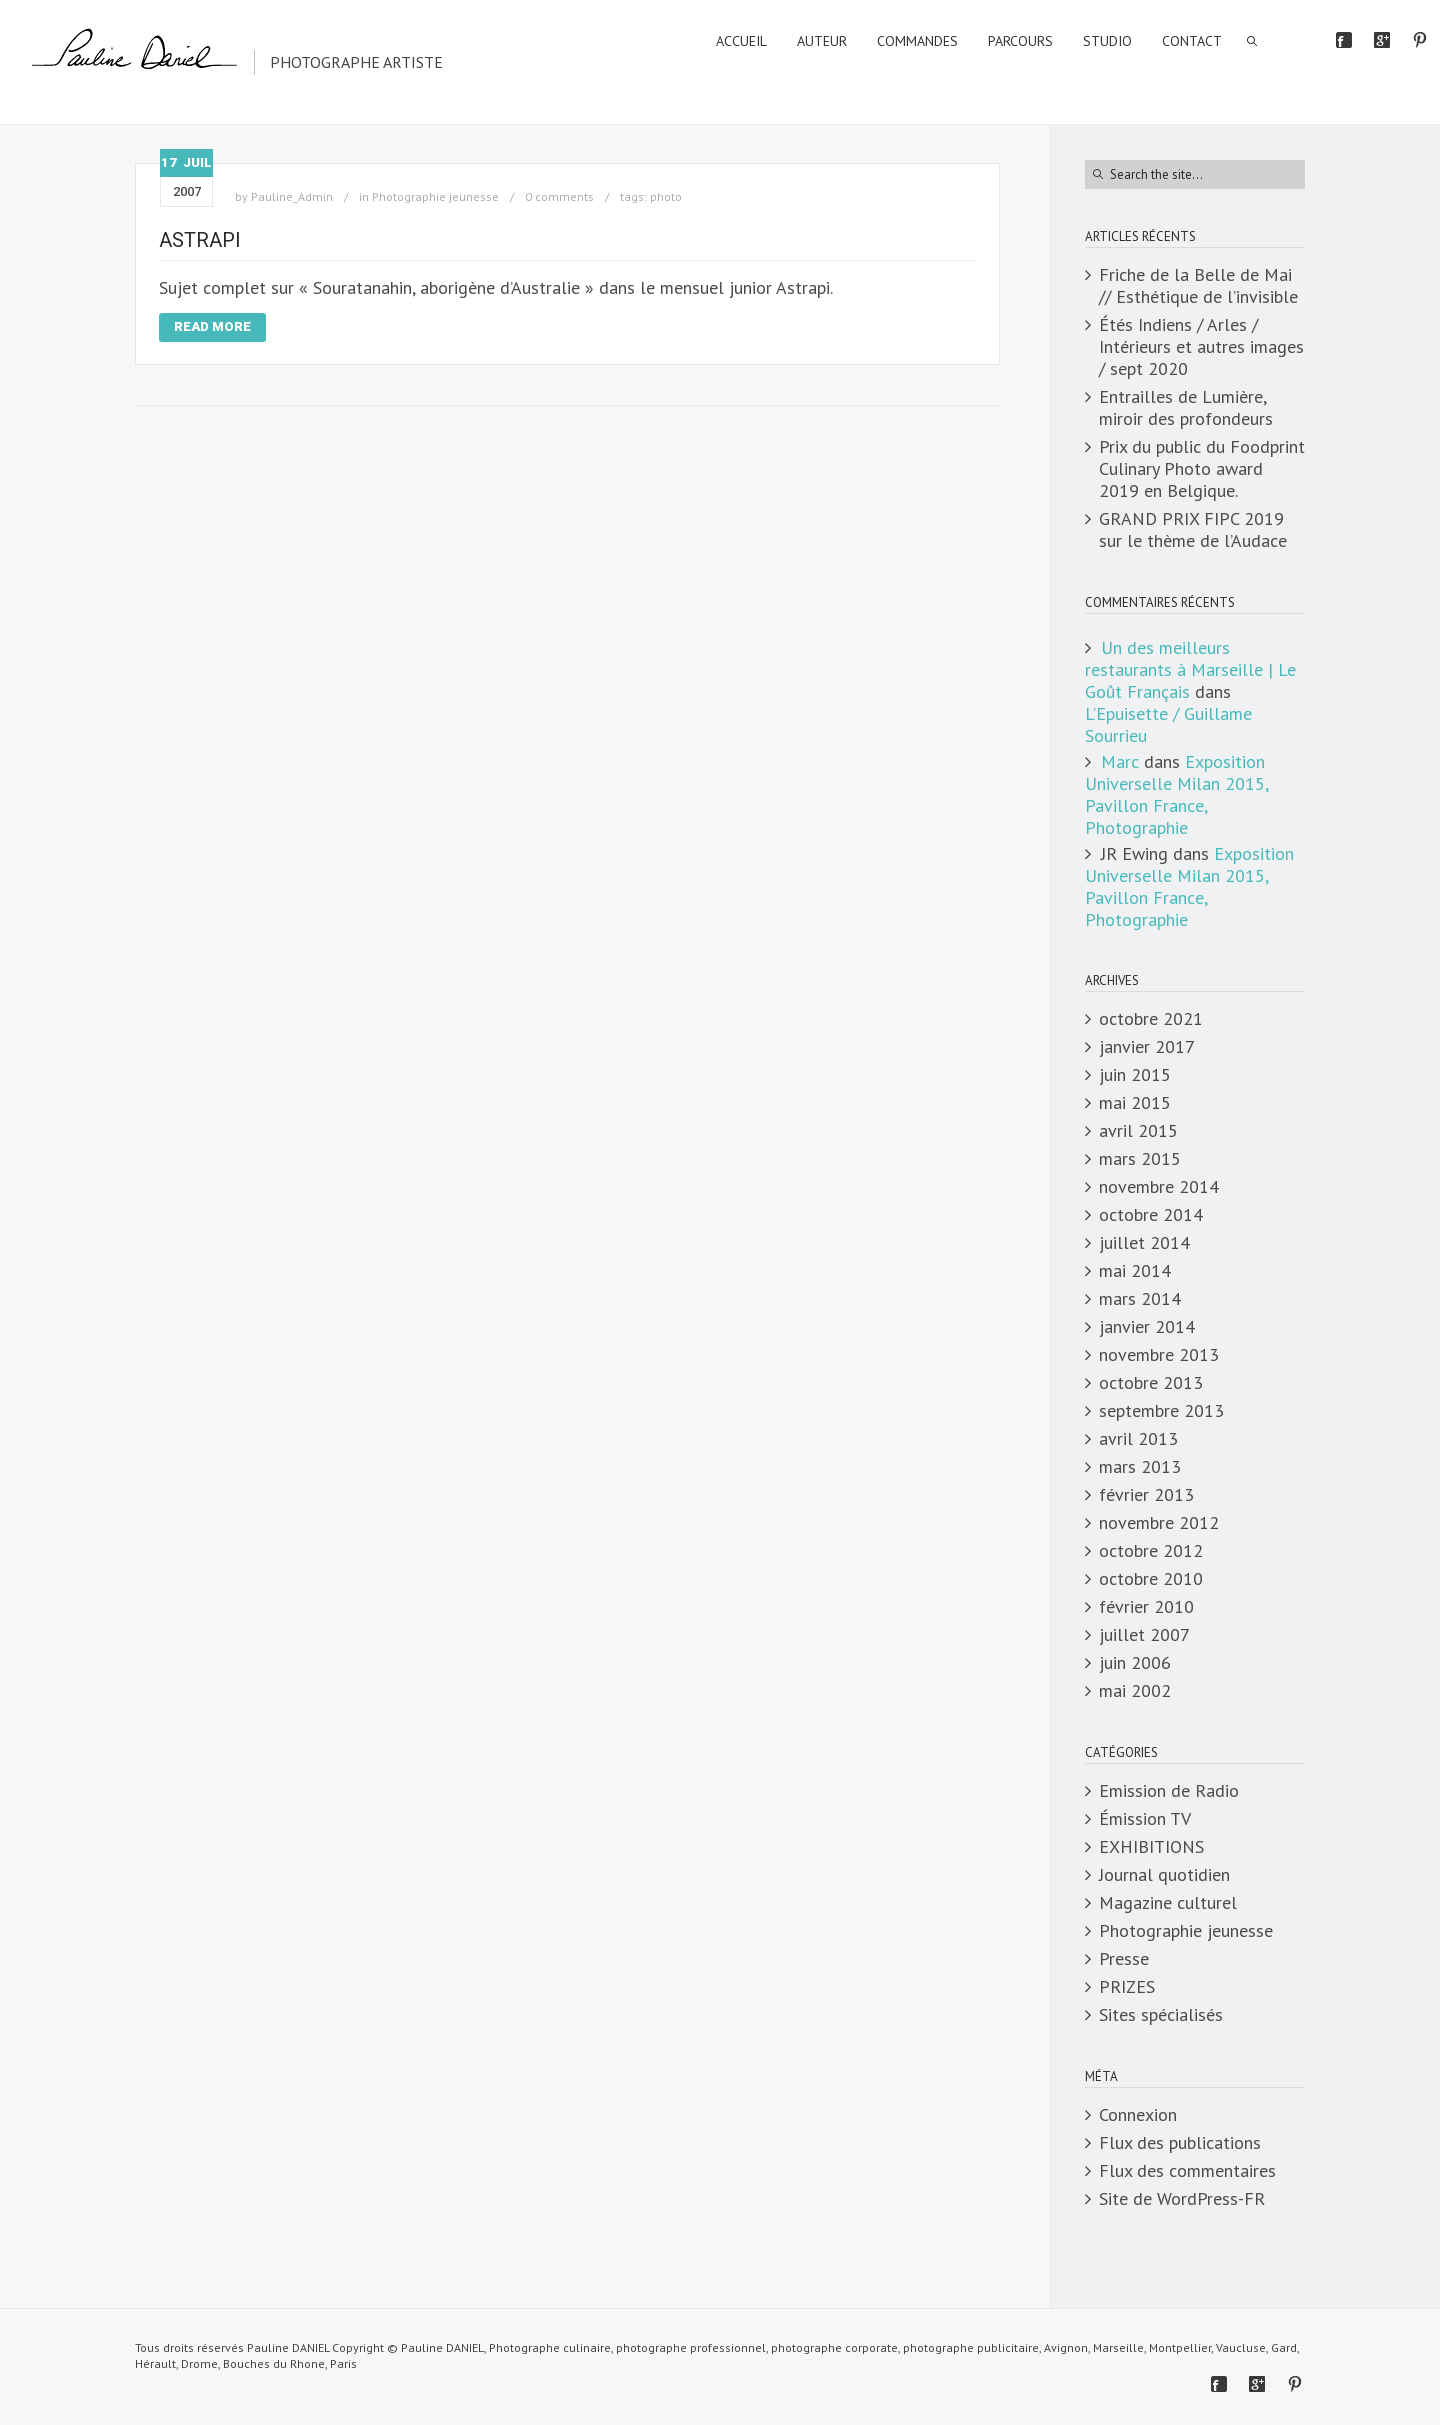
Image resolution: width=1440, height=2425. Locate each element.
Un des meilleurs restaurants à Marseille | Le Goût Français (1190, 669)
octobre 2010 (1151, 1579)
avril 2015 (1138, 1131)
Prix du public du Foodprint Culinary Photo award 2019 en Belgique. (1202, 469)
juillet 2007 (1144, 1635)
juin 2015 (1135, 1075)
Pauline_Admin (292, 196)
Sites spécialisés (1161, 2015)
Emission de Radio (1169, 1791)
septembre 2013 (1161, 1411)
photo (666, 196)
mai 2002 (1135, 1691)
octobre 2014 (1151, 1215)
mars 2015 (1140, 1159)
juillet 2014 (1144, 1243)
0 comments (559, 196)
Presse (1124, 1959)
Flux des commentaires (1187, 2171)
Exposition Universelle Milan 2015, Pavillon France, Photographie (1176, 794)
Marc (1120, 761)
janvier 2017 (1147, 1047)
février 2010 (1146, 1607)
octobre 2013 (1151, 1383)
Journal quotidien (1164, 1875)
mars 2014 (1140, 1299)
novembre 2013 (1159, 1355)
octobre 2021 (1151, 1019)
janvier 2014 (1147, 1327)
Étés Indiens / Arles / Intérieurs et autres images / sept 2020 (1201, 347)
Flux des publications (1180, 2143)
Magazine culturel (1168, 1903)
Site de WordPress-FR (1182, 2199)
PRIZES (1127, 1987)
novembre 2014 (1159, 1187)
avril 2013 (1138, 1439)
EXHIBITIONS (1151, 1847)
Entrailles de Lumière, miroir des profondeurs (1186, 408)
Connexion (1138, 2115)
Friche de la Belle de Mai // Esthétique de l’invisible (1198, 286)
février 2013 (1146, 1495)
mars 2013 (1140, 1467)
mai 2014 (1135, 1271)
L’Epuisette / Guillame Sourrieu (1168, 724)
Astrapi (200, 240)
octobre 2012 (1151, 1551)
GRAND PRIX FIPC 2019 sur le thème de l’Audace (1193, 530)
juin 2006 (1135, 1663)
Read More (212, 326)
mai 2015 (1135, 1103)
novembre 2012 (1159, 1523)
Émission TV (1145, 1819)
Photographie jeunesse (435, 196)
